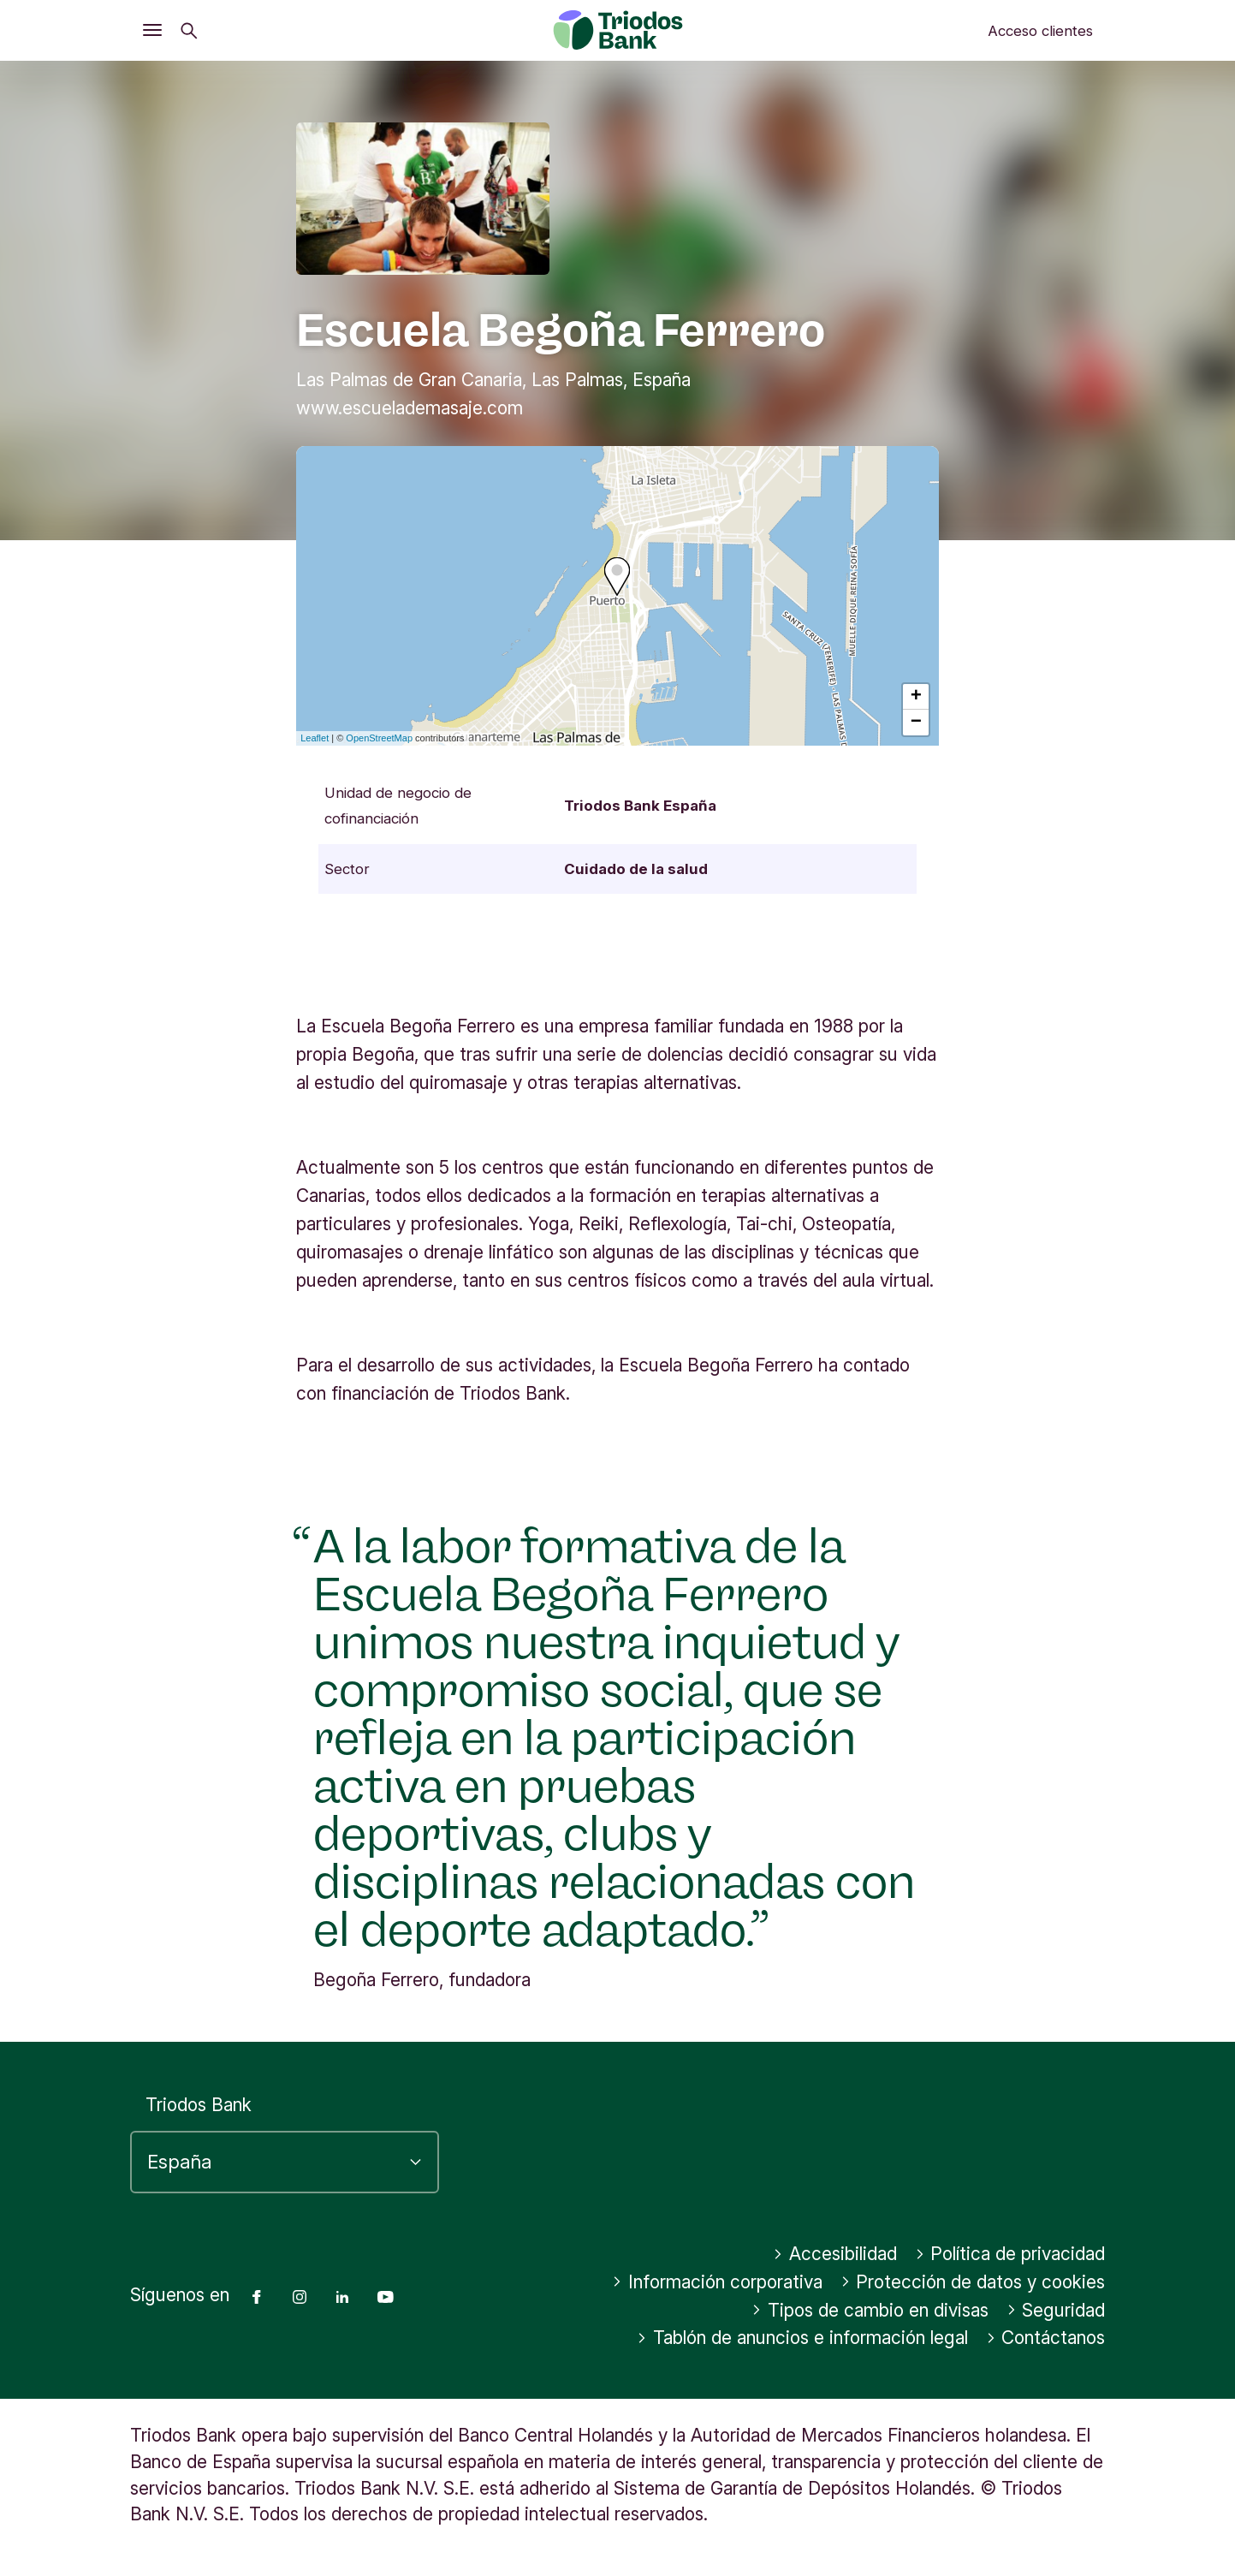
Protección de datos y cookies (973, 2282)
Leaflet (314, 738)
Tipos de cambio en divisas (870, 2310)
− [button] (916, 722)
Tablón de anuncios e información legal (802, 2337)
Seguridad (1056, 2310)
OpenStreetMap (379, 738)
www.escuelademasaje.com (409, 408)
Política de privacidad (1010, 2253)
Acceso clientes (1040, 30)
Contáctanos (1046, 2337)
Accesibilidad (835, 2253)
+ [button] (916, 697)
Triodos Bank (198, 2104)
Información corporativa (717, 2282)
